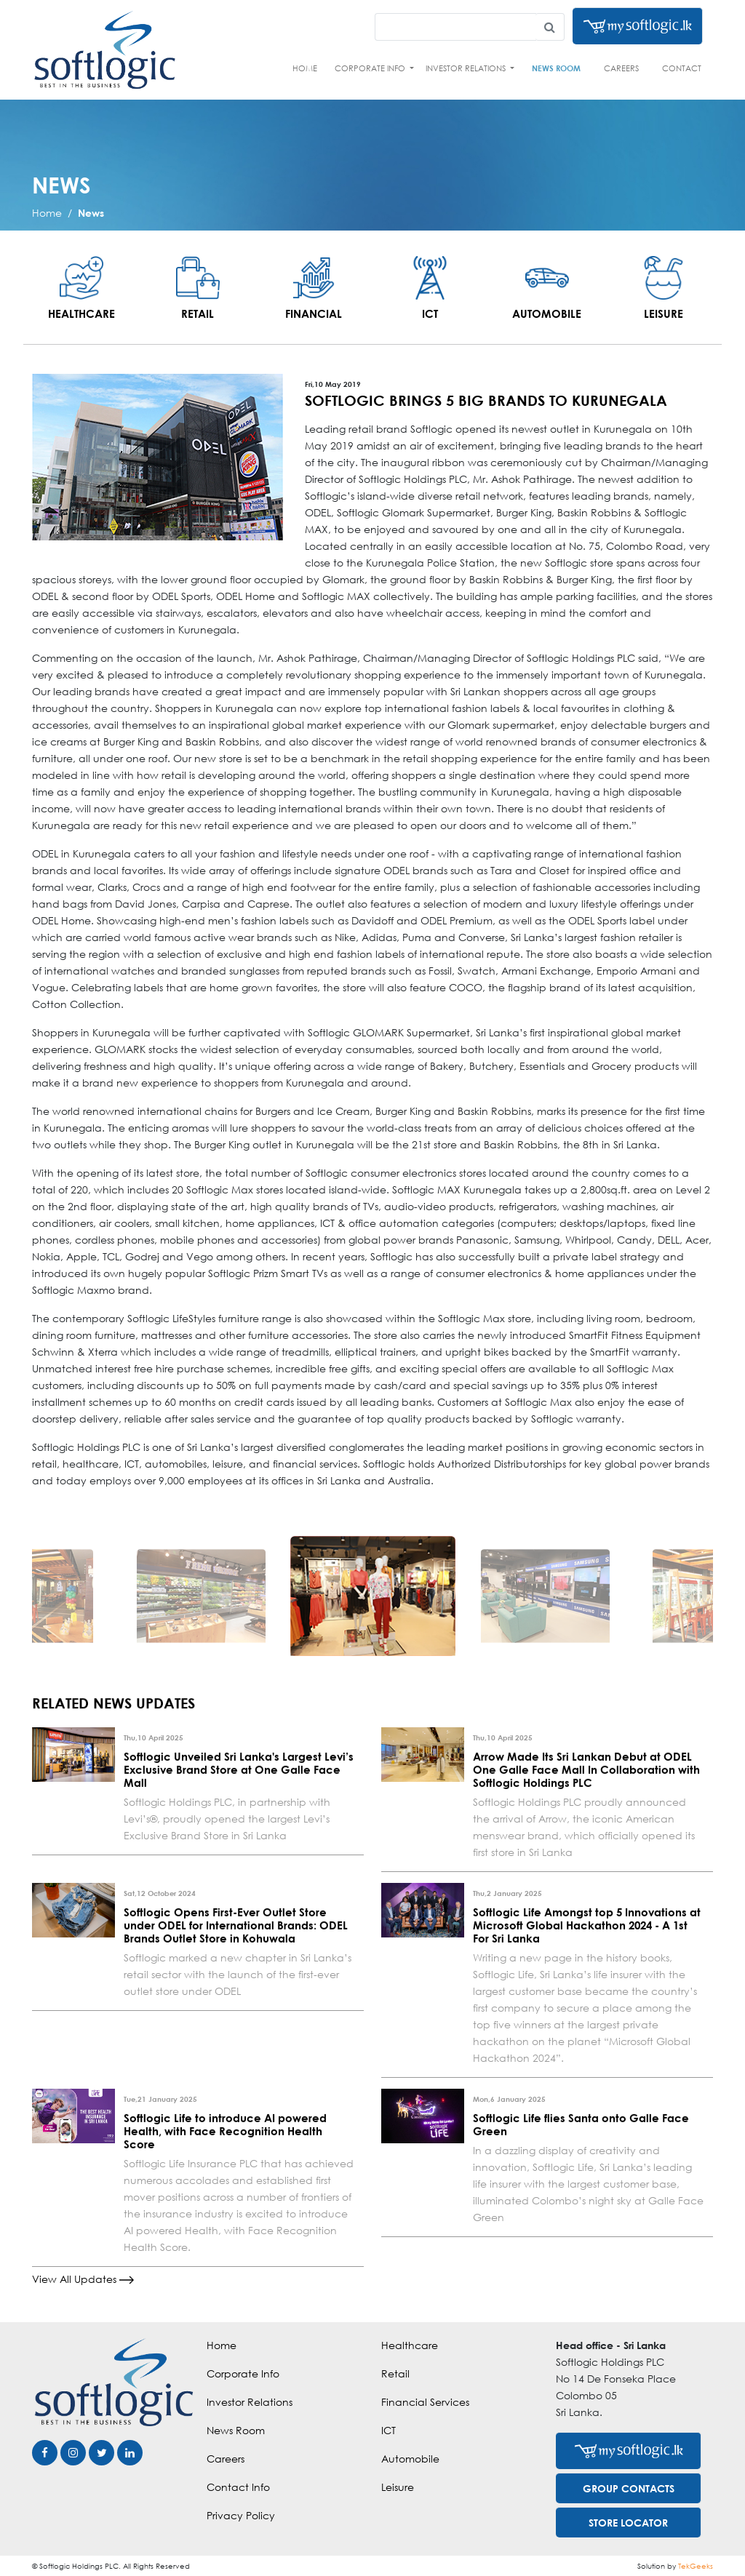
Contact (681, 68)
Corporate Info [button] (371, 68)
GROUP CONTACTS (628, 2488)
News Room (556, 68)
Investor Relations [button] (467, 68)
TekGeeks (695, 2565)
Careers (621, 68)
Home (304, 68)
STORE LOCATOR (628, 2522)
